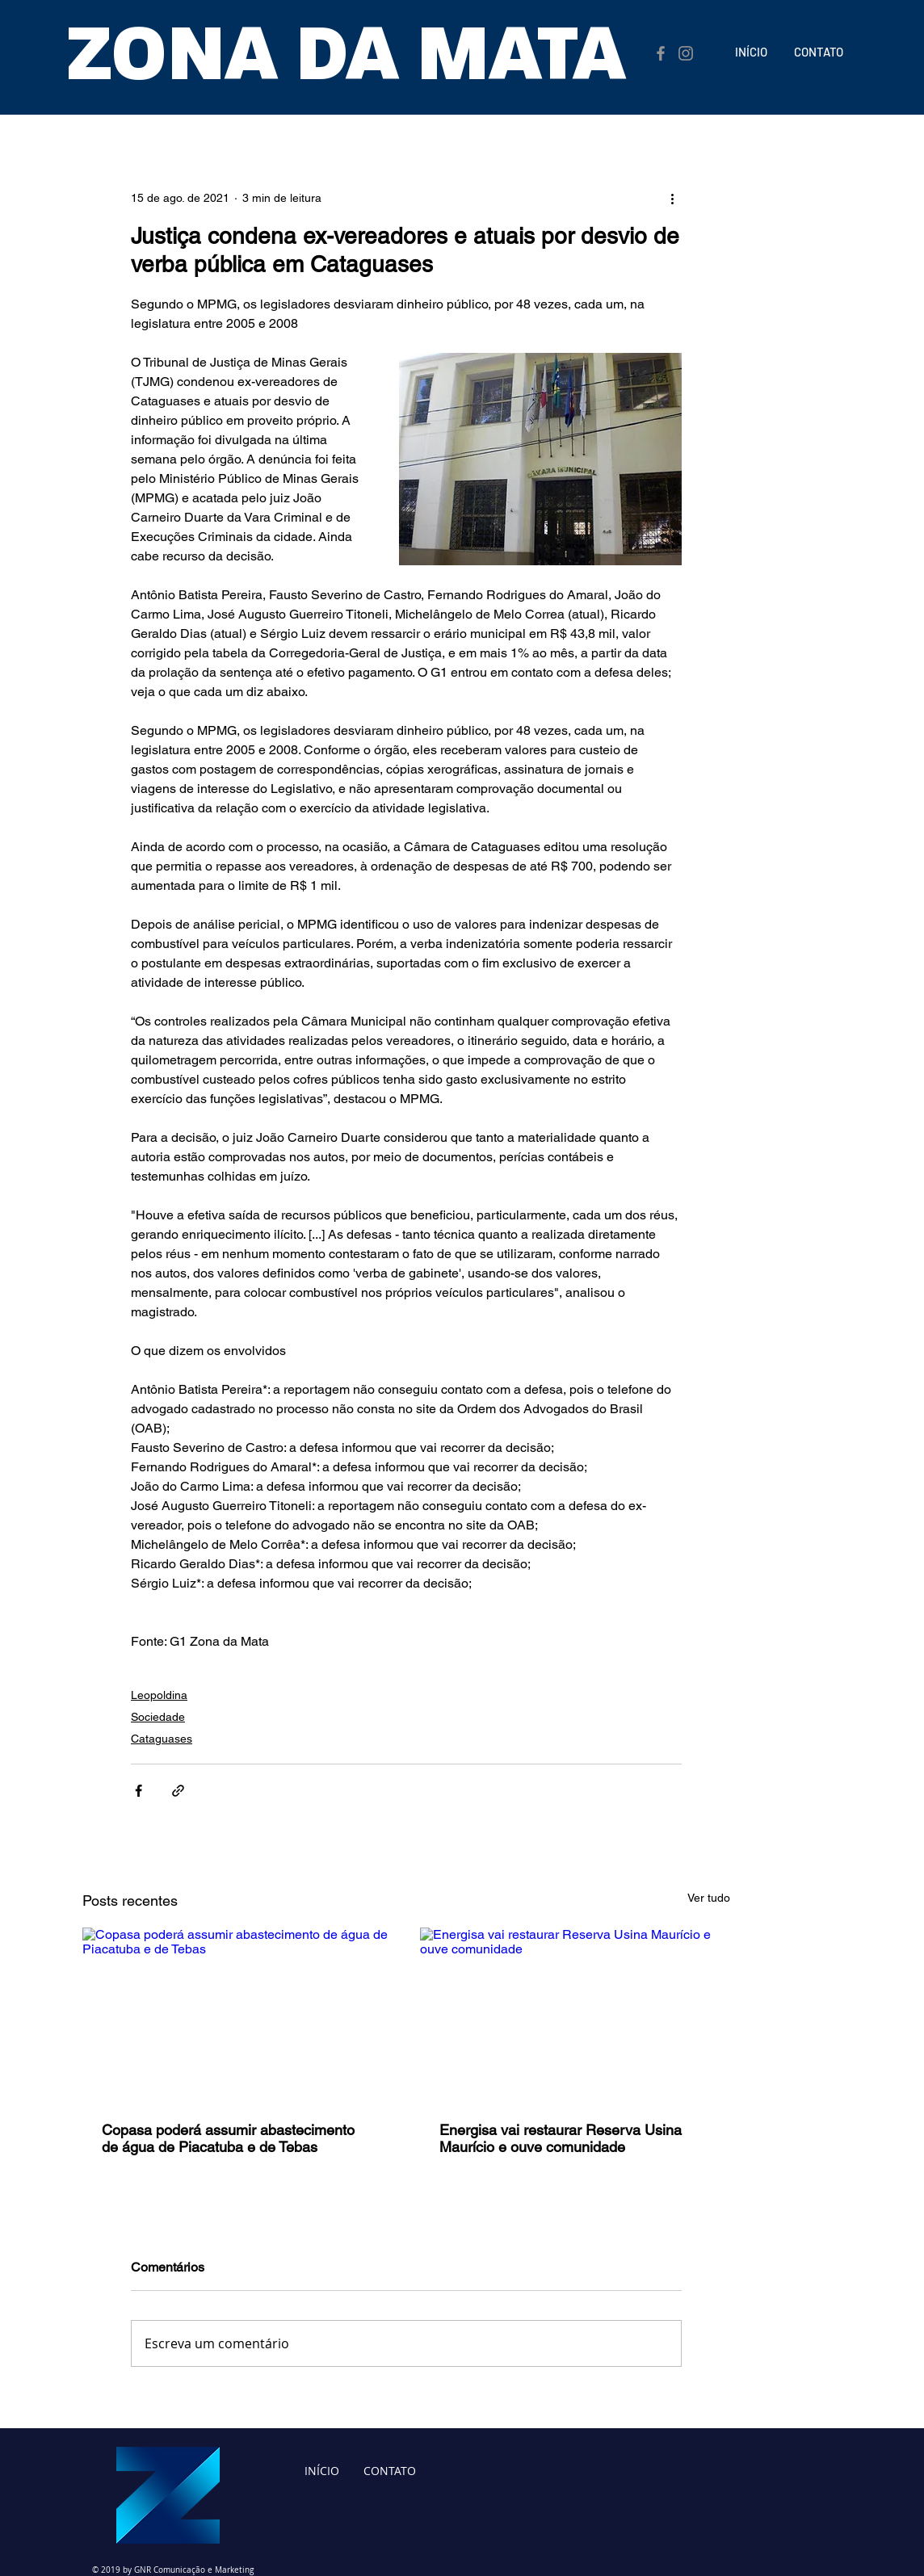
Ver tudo (708, 1897)
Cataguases (161, 1738)
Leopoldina (159, 1695)
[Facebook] (660, 53)
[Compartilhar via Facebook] (138, 1790)
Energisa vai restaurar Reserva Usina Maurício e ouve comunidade (560, 2138)
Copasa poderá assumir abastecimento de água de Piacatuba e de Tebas (228, 2138)
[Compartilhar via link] (178, 1790)
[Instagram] (685, 53)
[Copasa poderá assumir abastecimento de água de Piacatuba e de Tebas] (237, 2015)
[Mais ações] (672, 198)
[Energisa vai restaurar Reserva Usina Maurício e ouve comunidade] (575, 2015)
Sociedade (158, 1716)
